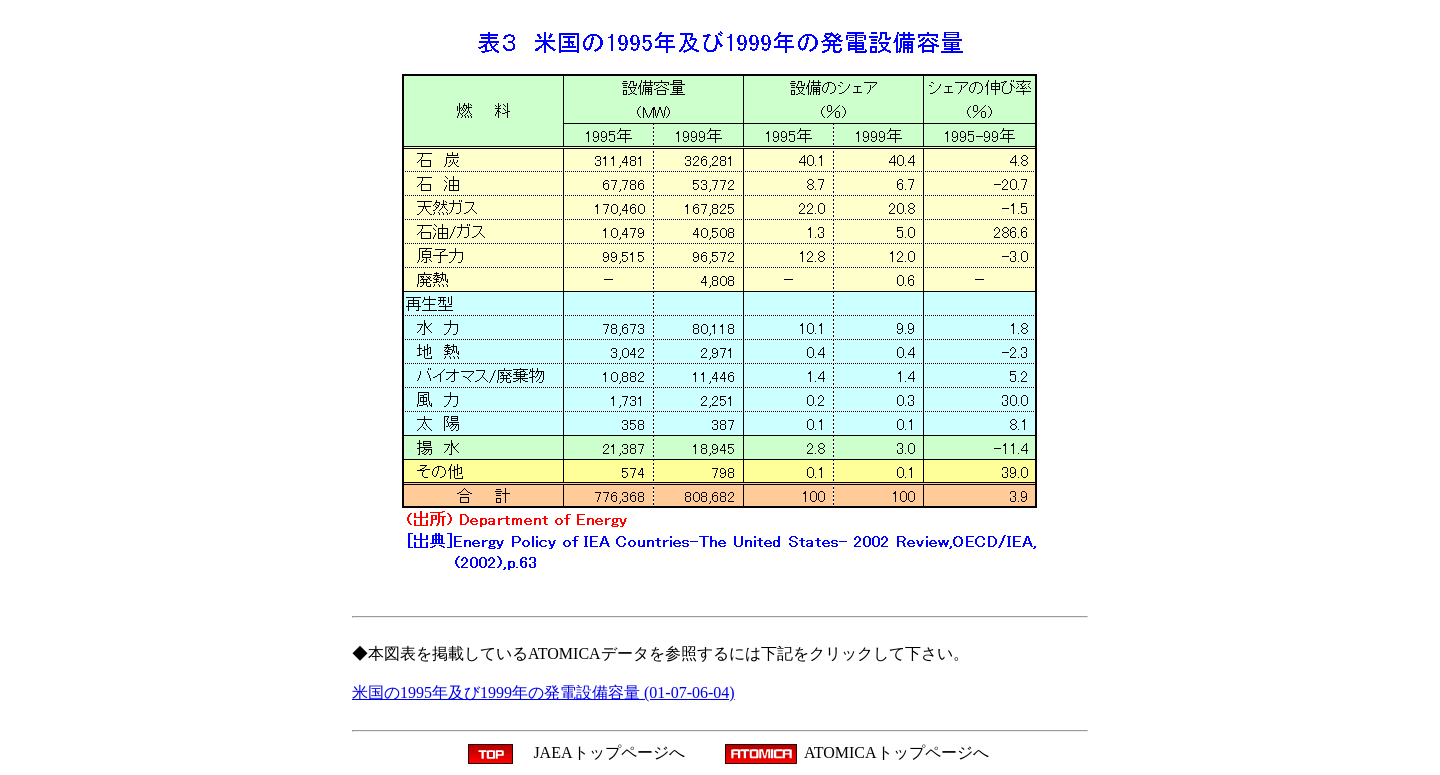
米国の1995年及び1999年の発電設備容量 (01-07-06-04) (543, 692)
